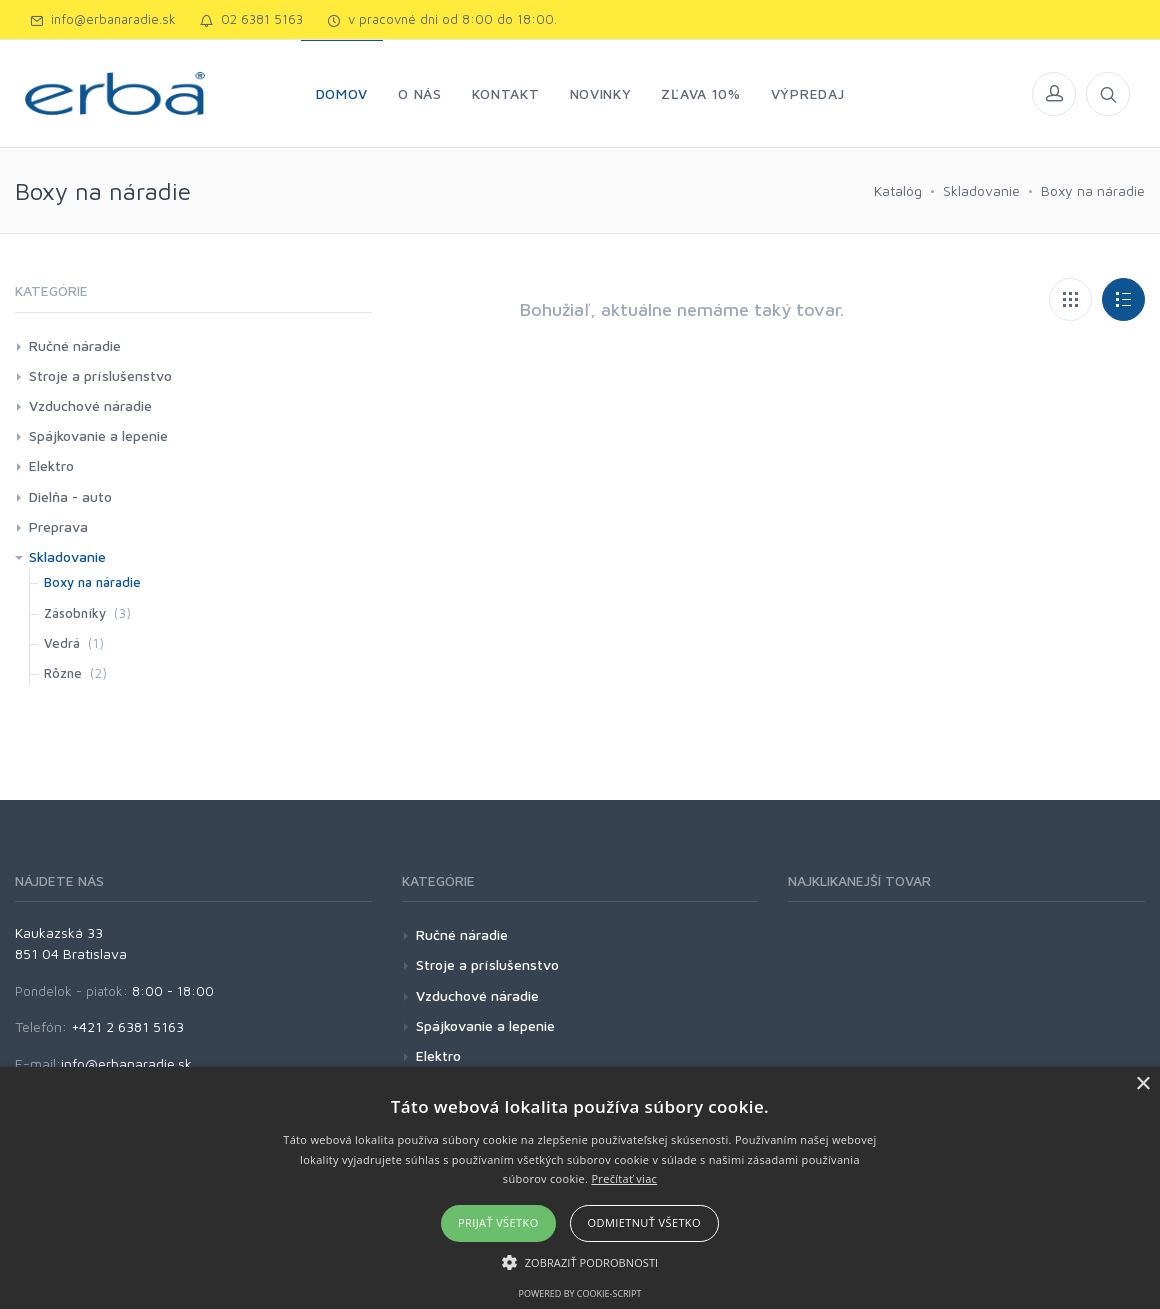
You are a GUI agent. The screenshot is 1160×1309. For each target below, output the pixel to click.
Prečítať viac (624, 1178)
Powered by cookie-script (580, 1293)
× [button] (1142, 1084)
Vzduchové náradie (90, 405)
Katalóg (898, 190)
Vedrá (62, 643)
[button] (580, 1262)
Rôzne (63, 673)
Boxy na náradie (1093, 190)
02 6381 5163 (251, 19)
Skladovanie (981, 190)
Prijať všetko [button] (498, 1222)
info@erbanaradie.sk (103, 19)
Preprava (58, 526)
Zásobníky (75, 613)
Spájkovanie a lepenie (98, 435)
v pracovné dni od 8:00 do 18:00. (442, 19)
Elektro (51, 465)
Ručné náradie (75, 345)
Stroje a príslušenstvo (100, 375)
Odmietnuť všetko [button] (644, 1222)
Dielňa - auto (70, 496)
